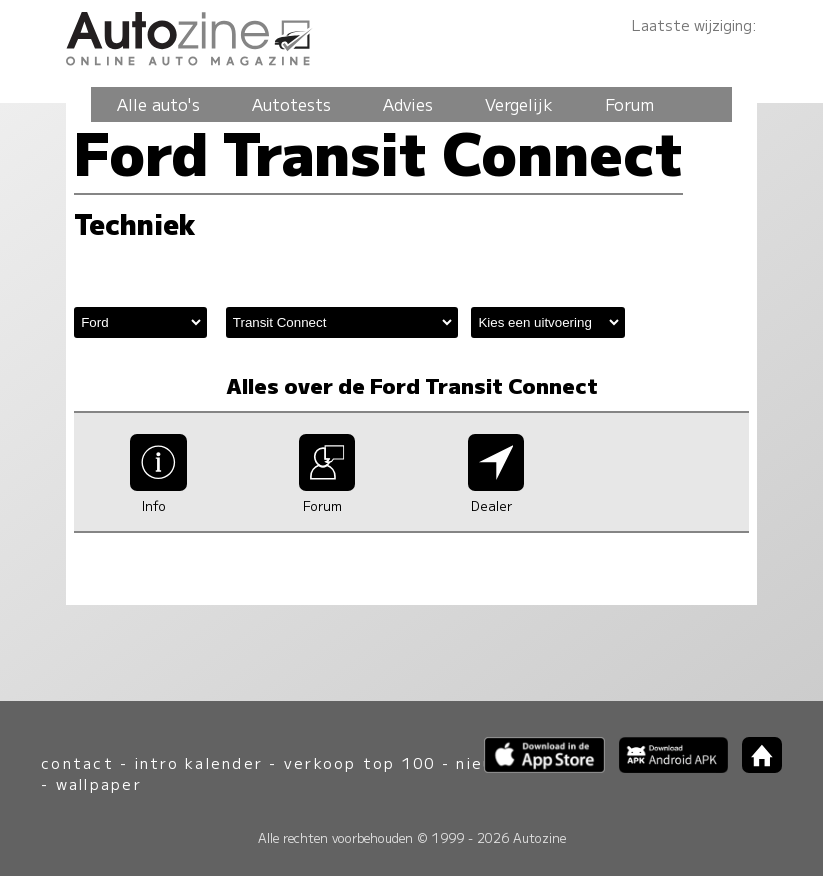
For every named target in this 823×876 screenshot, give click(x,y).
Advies (408, 104)
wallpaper (99, 783)
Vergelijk (519, 104)
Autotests (291, 104)
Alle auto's (158, 104)
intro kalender (199, 762)
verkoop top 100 (360, 762)
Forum (629, 104)
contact (77, 762)
